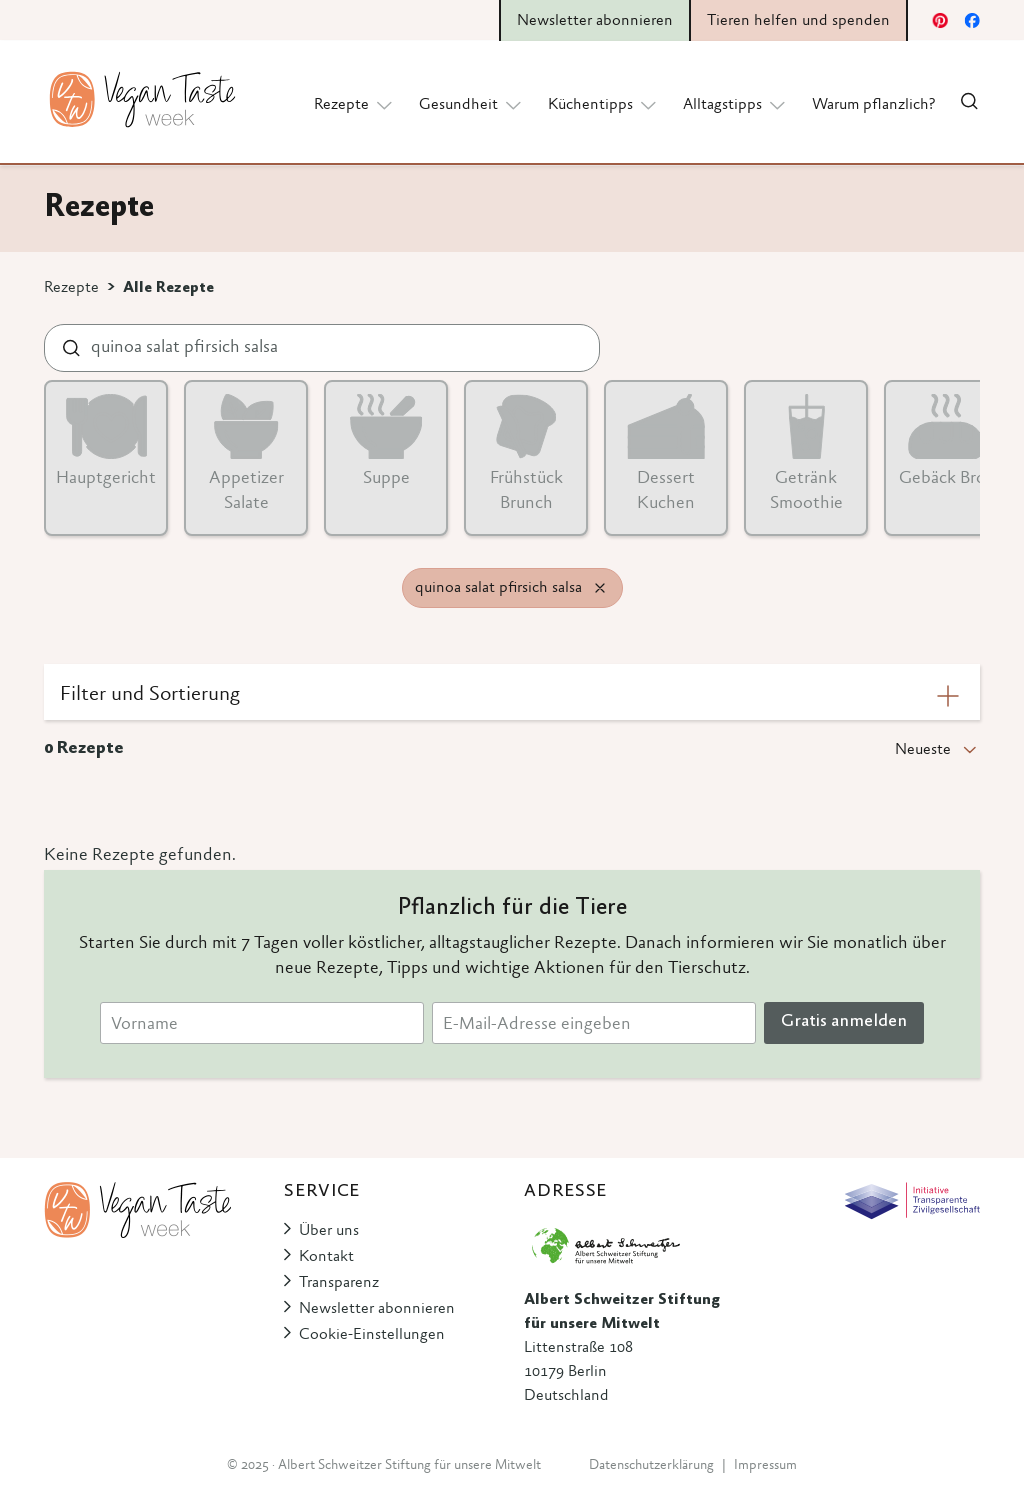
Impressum (765, 1466)
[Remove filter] (600, 588)
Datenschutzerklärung (651, 1466)
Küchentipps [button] (603, 104)
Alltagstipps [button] (735, 104)
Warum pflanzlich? (873, 105)
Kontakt (326, 1257)
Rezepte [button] (354, 104)
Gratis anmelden (844, 1022)
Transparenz (339, 1283)
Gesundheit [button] (471, 104)
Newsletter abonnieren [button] (595, 21)
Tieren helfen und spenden (798, 21)
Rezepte (71, 288)
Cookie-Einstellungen (372, 1335)
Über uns (329, 1231)
